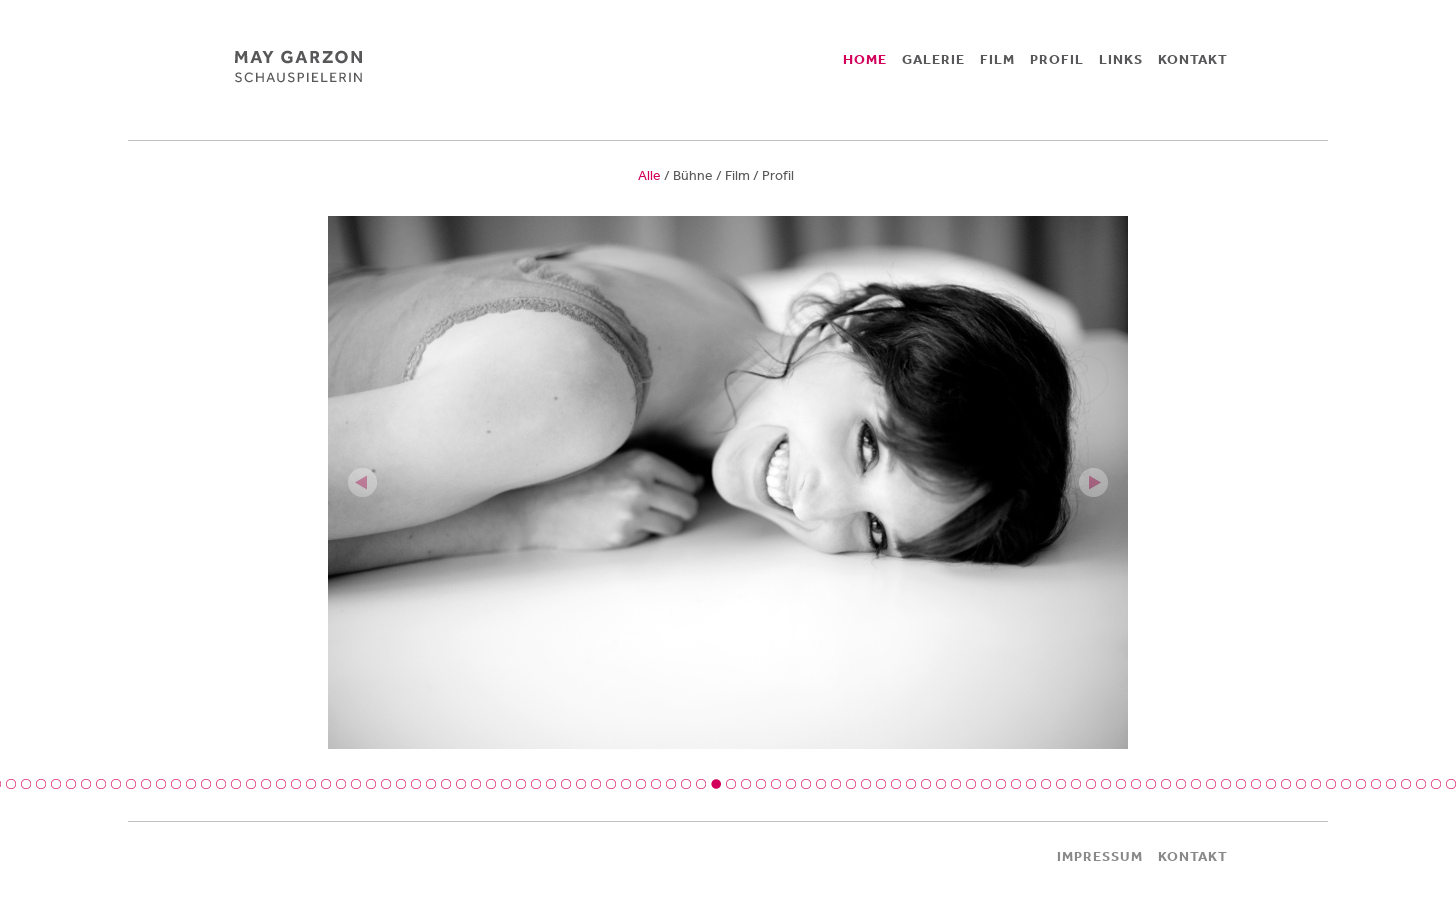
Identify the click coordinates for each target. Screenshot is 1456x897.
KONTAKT (1193, 59)
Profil (778, 175)
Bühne (693, 175)
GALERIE (933, 59)
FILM (997, 59)
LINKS (1121, 59)
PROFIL (1057, 59)
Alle (649, 175)
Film (737, 175)
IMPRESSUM (1100, 856)
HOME (865, 59)
